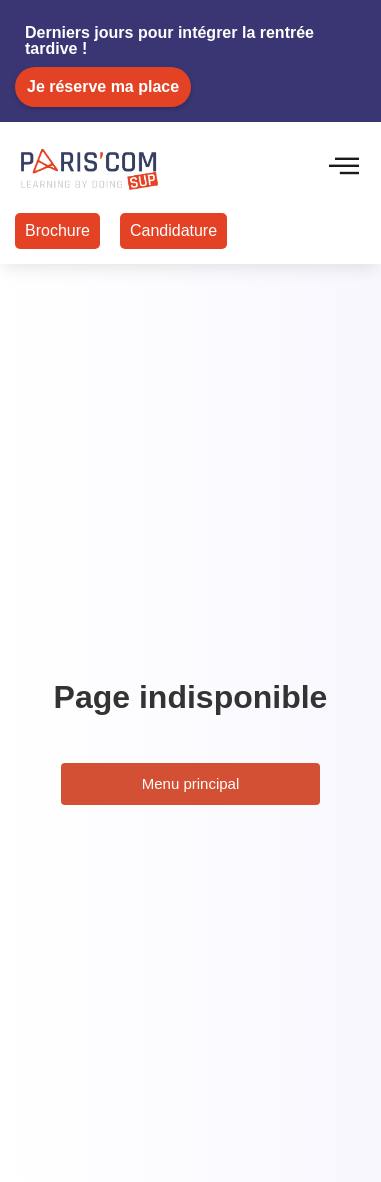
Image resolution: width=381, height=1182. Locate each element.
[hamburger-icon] (343, 167)
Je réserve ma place (103, 86)
